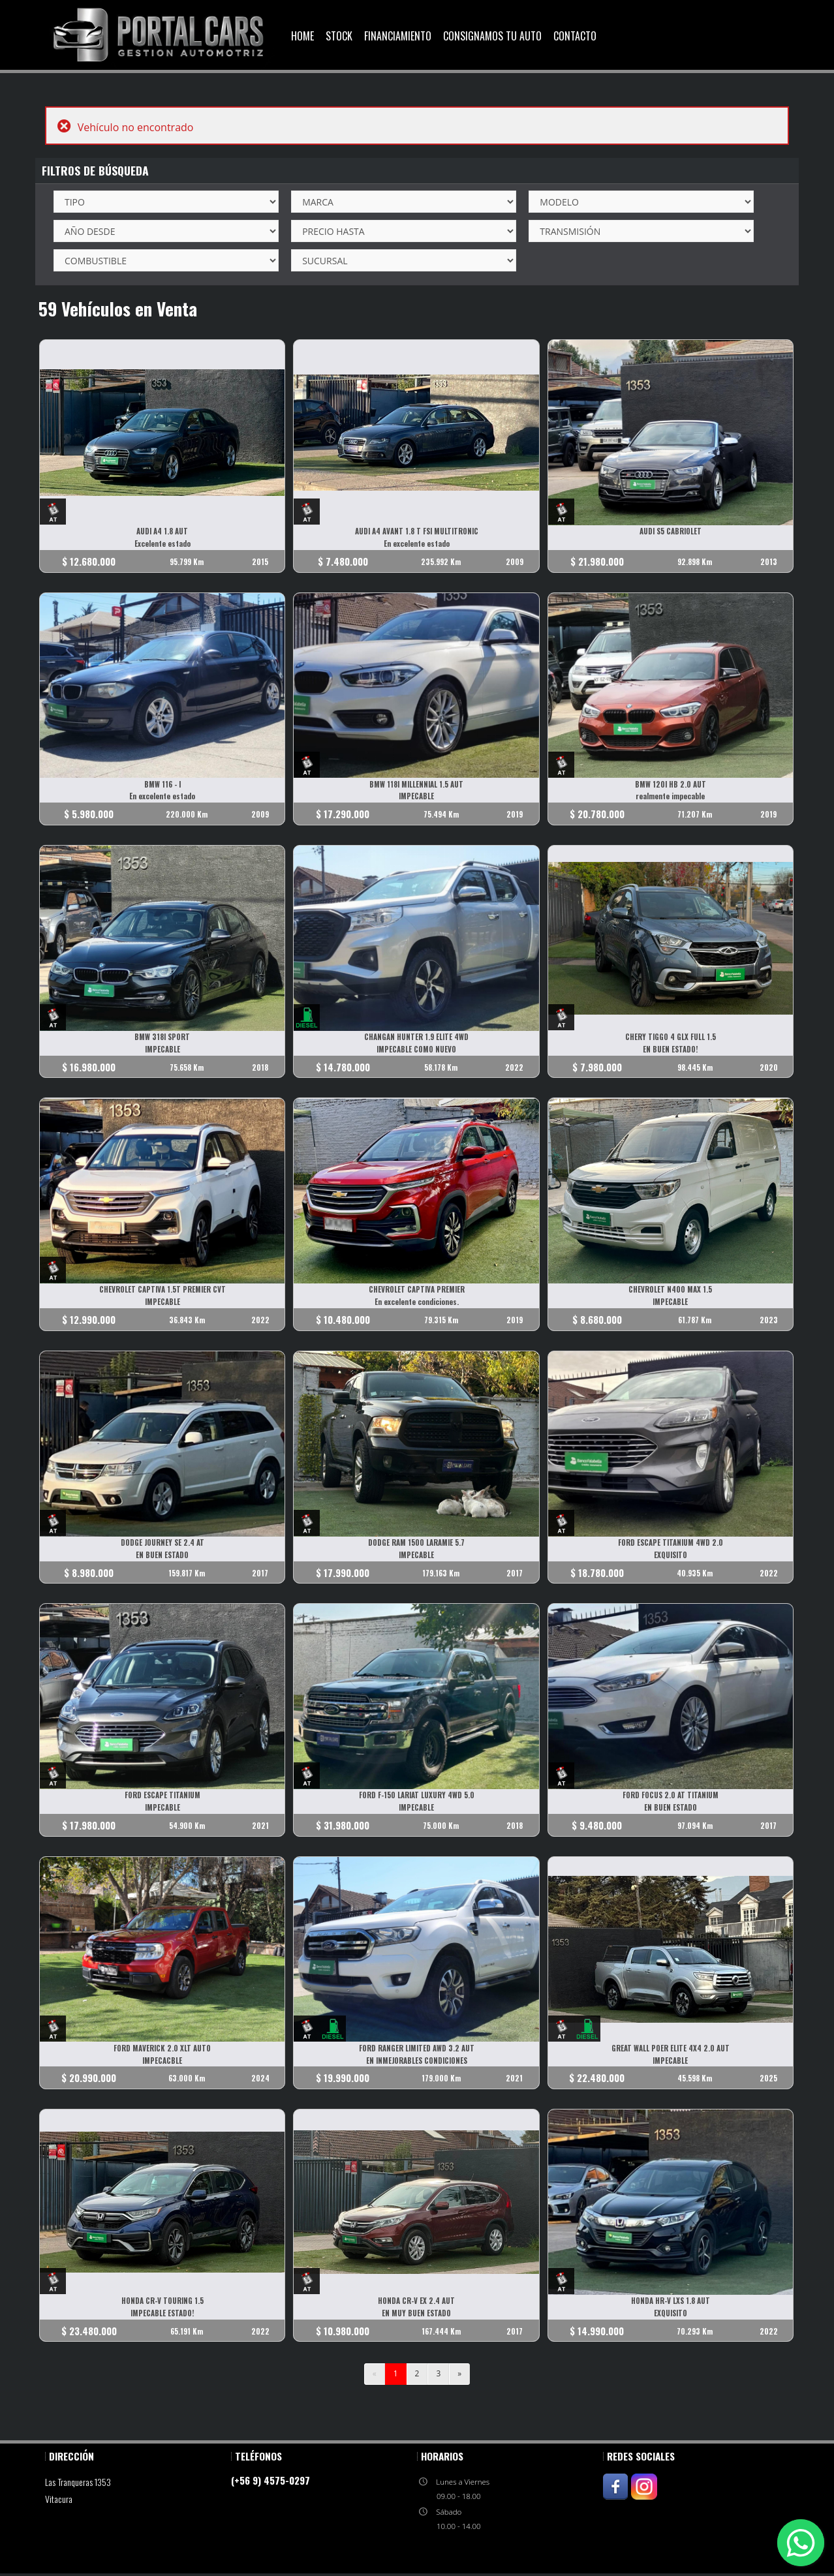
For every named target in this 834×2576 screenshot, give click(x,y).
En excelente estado (417, 543)
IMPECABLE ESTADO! (162, 2315)
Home (302, 36)
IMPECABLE (417, 796)
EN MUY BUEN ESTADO (417, 2315)
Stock (339, 36)
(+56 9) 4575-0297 (270, 2483)
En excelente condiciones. (417, 1303)
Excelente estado (162, 543)
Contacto (574, 36)
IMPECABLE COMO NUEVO (417, 1050)
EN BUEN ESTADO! (671, 1050)
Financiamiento (397, 36)
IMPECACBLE (163, 2062)
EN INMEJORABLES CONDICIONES (417, 2062)
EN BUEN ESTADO (162, 1556)
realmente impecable (671, 796)
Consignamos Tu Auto (492, 36)
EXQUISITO (671, 1556)
